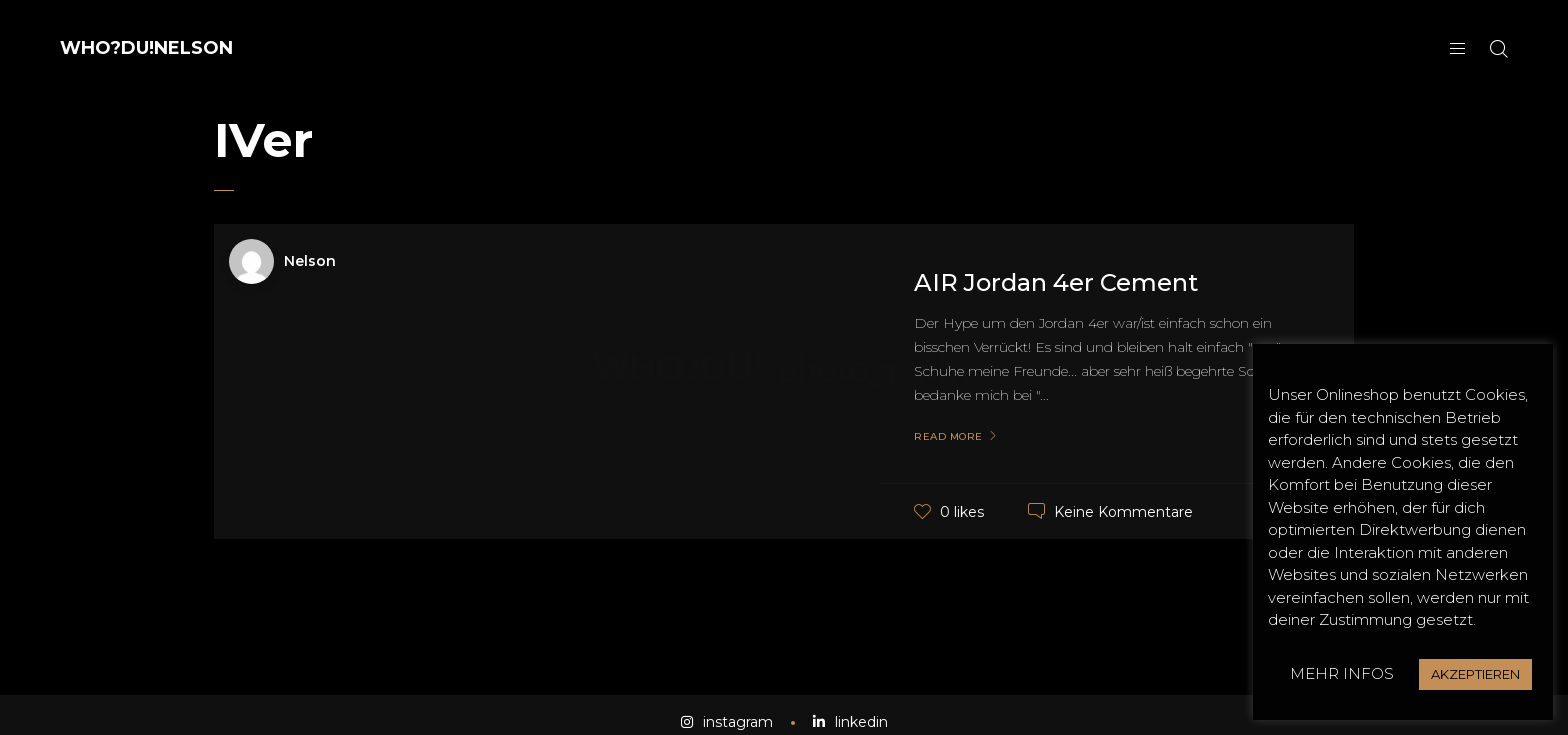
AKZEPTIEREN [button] (1475, 674)
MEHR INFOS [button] (1342, 673)
